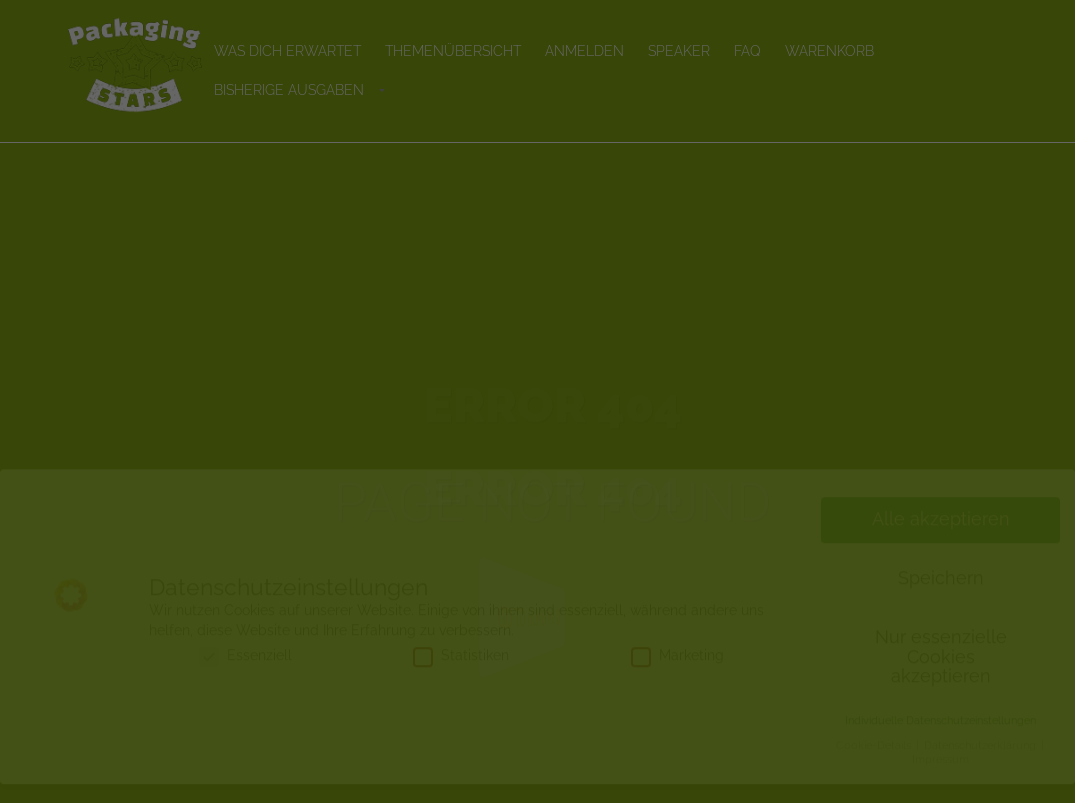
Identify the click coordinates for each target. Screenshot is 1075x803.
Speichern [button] (941, 597)
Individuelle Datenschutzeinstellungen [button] (940, 739)
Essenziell (245, 674)
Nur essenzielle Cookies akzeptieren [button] (941, 675)
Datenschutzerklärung (981, 764)
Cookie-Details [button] (875, 764)
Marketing (677, 674)
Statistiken (461, 674)
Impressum (940, 778)
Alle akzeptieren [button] (941, 538)
